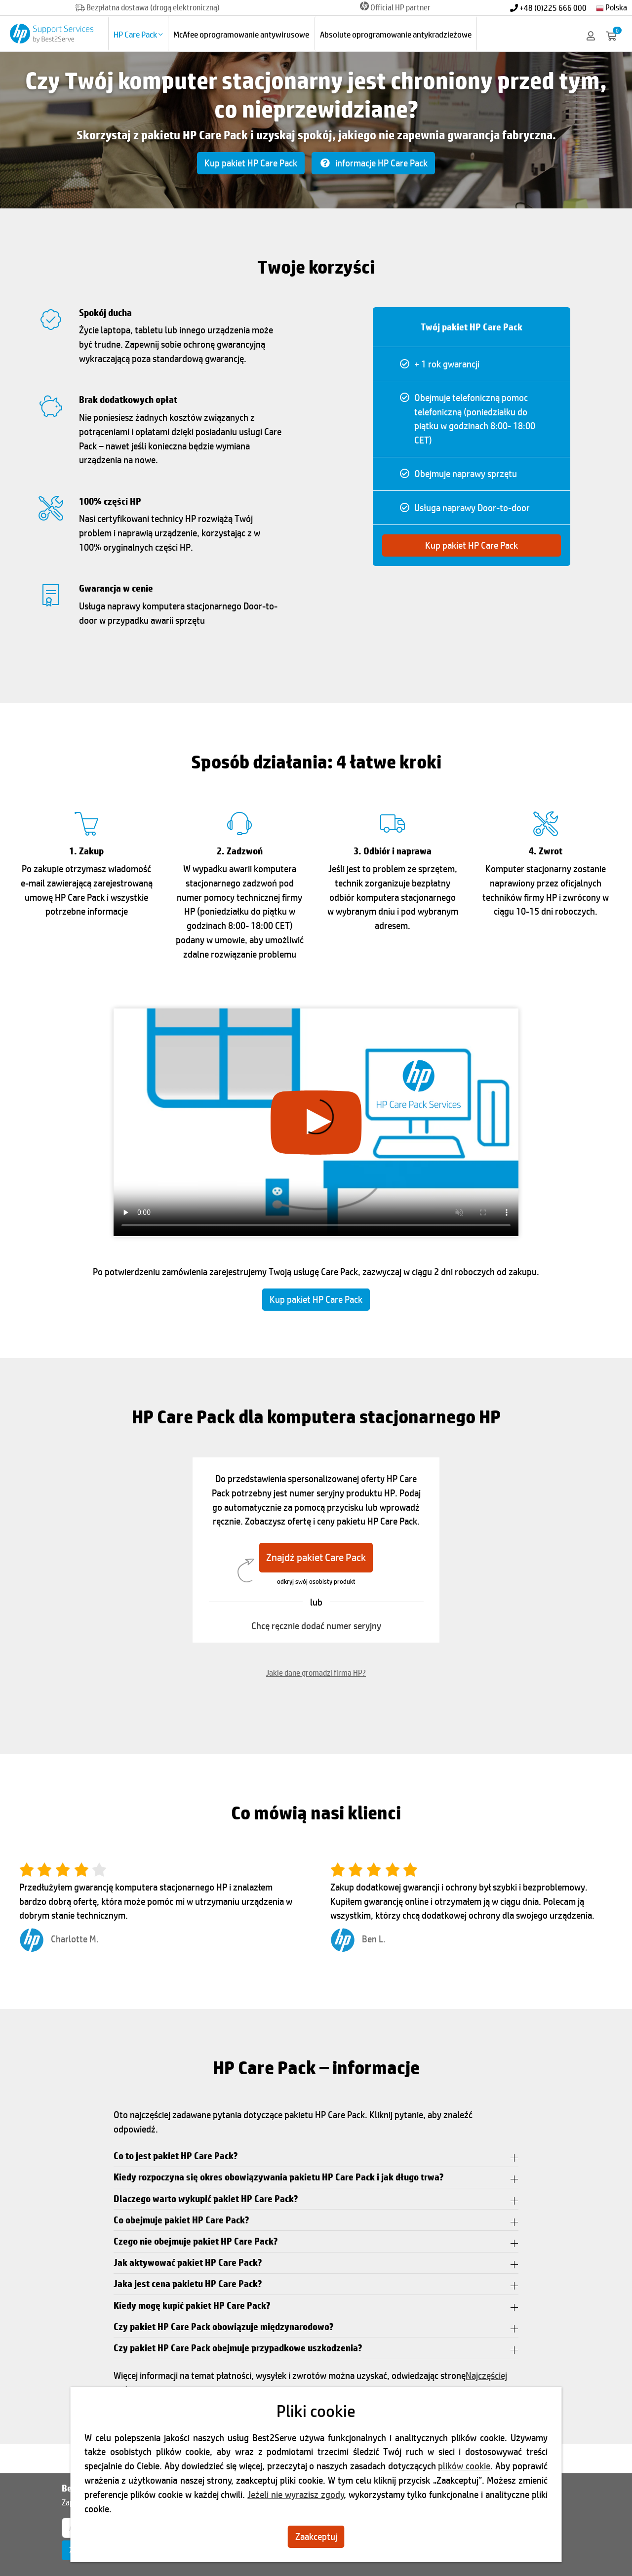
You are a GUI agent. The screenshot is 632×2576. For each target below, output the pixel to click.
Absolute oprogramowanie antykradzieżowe (396, 34)
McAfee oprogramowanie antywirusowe (241, 34)
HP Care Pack (138, 34)
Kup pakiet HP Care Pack (250, 163)
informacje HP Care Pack (373, 163)
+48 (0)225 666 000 (548, 7)
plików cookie (464, 2465)
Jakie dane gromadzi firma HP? (316, 1672)
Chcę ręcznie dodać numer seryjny (316, 1625)
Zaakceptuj (316, 2536)
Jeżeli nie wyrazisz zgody (295, 2494)
